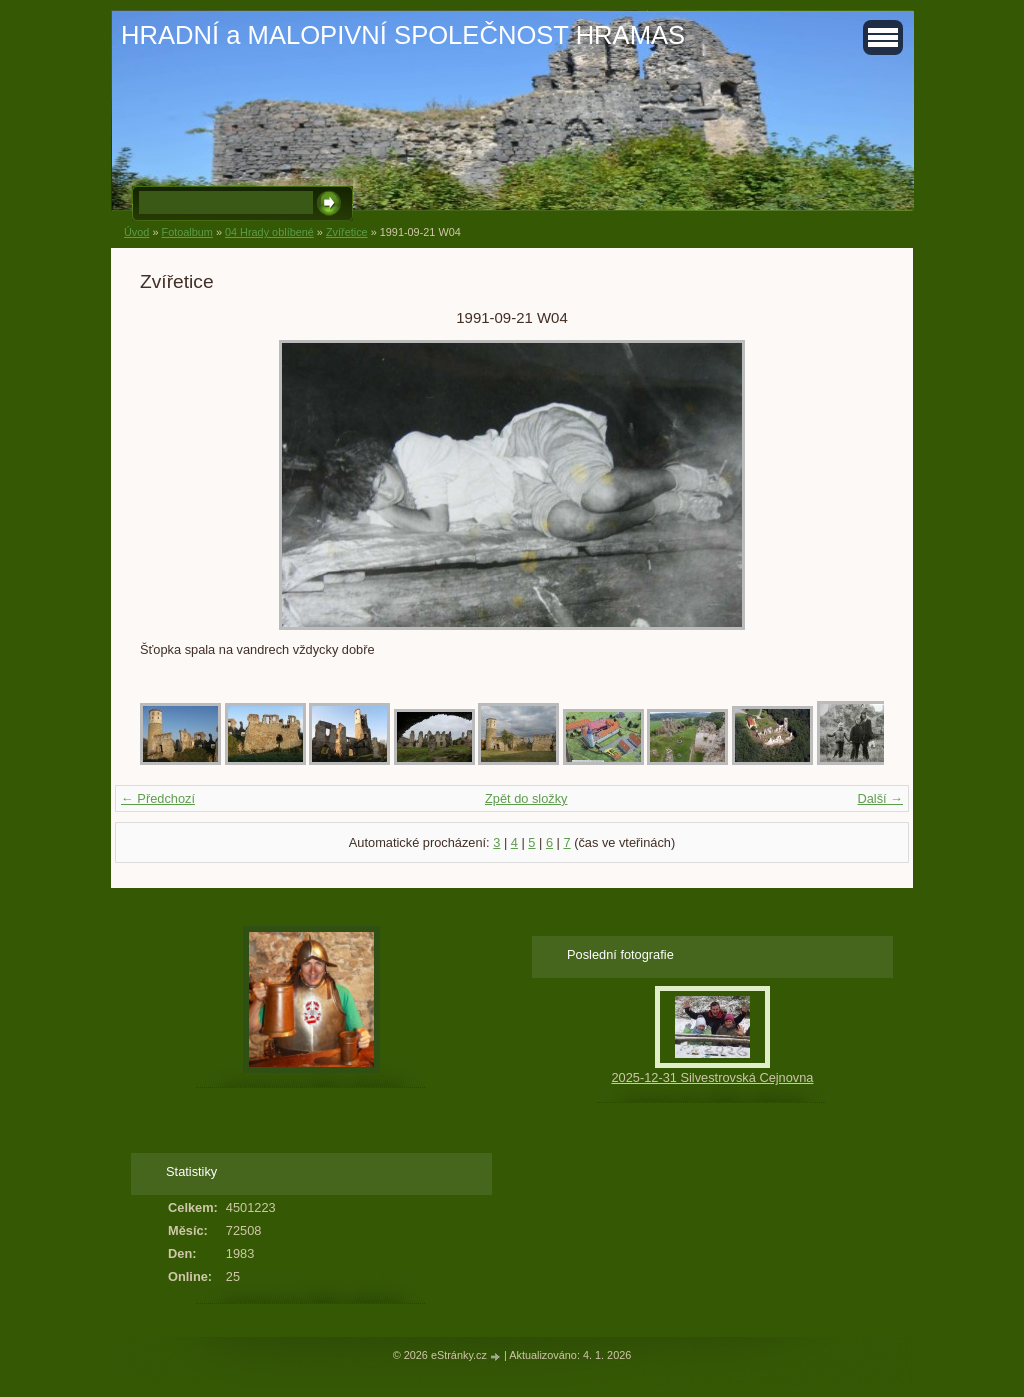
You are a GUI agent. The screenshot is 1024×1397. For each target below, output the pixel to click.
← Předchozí (158, 798)
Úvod (136, 232)
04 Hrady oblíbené (269, 232)
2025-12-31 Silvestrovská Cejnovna (712, 1077)
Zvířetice (347, 232)
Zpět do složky (526, 798)
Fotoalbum (186, 232)
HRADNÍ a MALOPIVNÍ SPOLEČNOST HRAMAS (403, 35)
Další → (880, 798)
